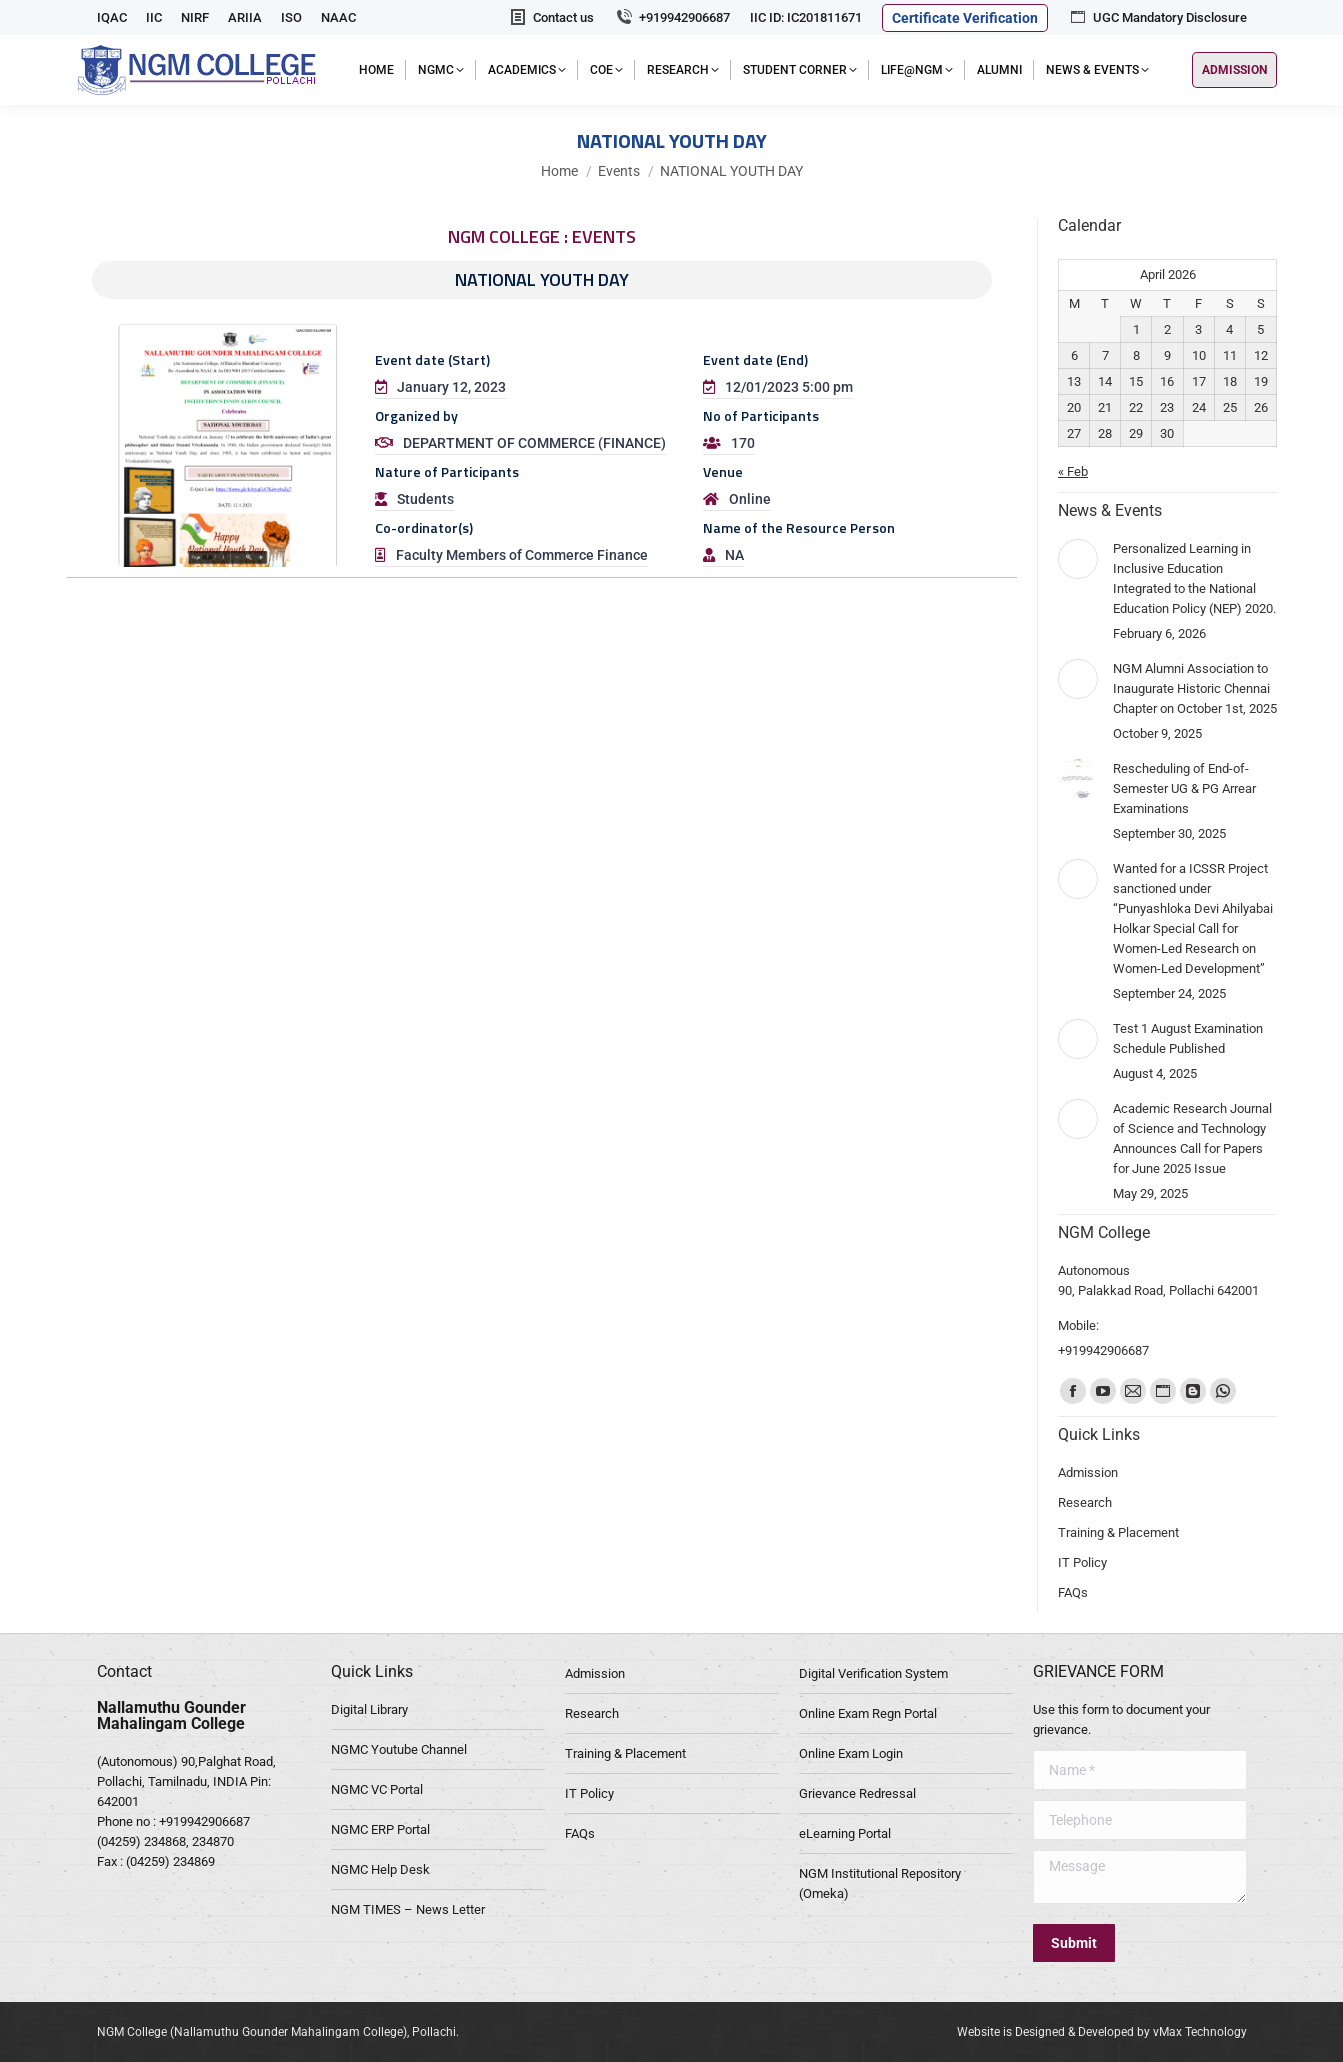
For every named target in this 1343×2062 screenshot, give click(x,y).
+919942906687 (672, 17)
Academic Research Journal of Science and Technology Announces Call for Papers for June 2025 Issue (1192, 1138)
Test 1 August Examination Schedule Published (1188, 1038)
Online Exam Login (851, 1753)
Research (592, 1713)
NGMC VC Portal (377, 1789)
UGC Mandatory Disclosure (1157, 17)
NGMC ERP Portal (380, 1829)
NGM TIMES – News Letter (408, 1909)
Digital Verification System (873, 1673)
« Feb (1073, 471)
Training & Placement (625, 1753)
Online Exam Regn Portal (868, 1713)
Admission (595, 1673)
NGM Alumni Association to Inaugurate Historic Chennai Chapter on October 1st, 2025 (1195, 688)
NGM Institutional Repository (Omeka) (880, 1883)
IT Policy (589, 1793)
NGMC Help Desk (380, 1869)
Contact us (551, 17)
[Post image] (1078, 559)
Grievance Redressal (857, 1793)
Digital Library (369, 1709)
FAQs (580, 1833)
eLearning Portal (845, 1833)
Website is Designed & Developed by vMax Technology (1102, 2032)
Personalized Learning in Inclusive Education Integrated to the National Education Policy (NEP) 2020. (1194, 578)
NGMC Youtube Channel (399, 1749)
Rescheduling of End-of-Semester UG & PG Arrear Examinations (1184, 788)
